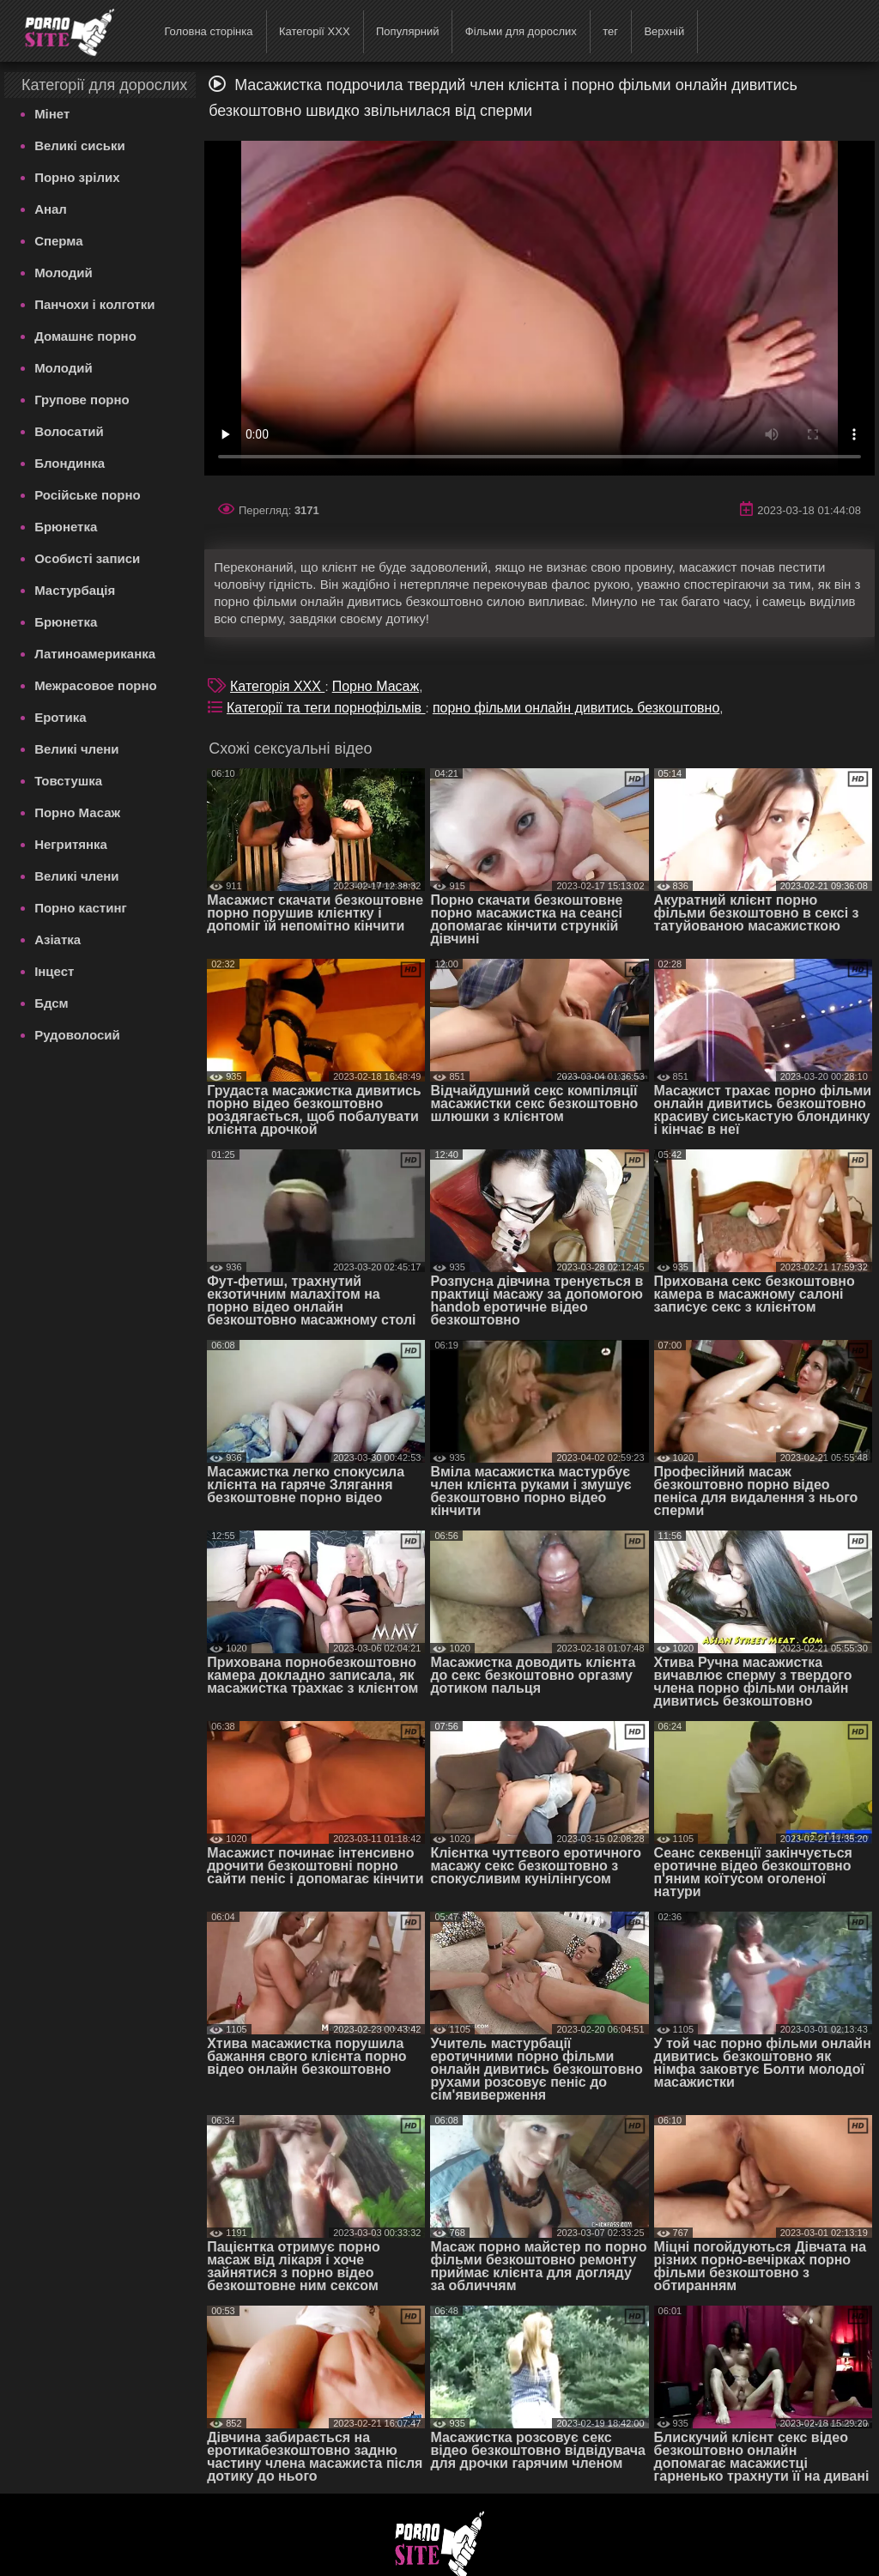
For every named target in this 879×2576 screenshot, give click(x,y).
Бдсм (51, 1003)
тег (610, 31)
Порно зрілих (76, 177)
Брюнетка (65, 526)
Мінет (52, 113)
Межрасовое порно (95, 685)
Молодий (63, 272)
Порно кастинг (80, 907)
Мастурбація (74, 590)
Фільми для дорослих (521, 31)
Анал (50, 209)
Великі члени (76, 749)
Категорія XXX (277, 686)
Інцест (54, 971)
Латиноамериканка (94, 653)
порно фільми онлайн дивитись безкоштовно (576, 707)
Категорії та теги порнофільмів (326, 707)
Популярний (407, 31)
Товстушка (68, 780)
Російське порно (87, 495)
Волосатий (69, 431)
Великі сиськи (79, 145)
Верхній (664, 31)
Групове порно (82, 399)
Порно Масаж (77, 812)
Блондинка (69, 463)
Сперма (58, 240)
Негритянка (70, 844)
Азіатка (57, 939)
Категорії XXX (314, 31)
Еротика (60, 717)
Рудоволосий (77, 1034)
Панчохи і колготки (94, 304)
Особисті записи (87, 558)
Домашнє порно (85, 336)
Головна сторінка (208, 31)
